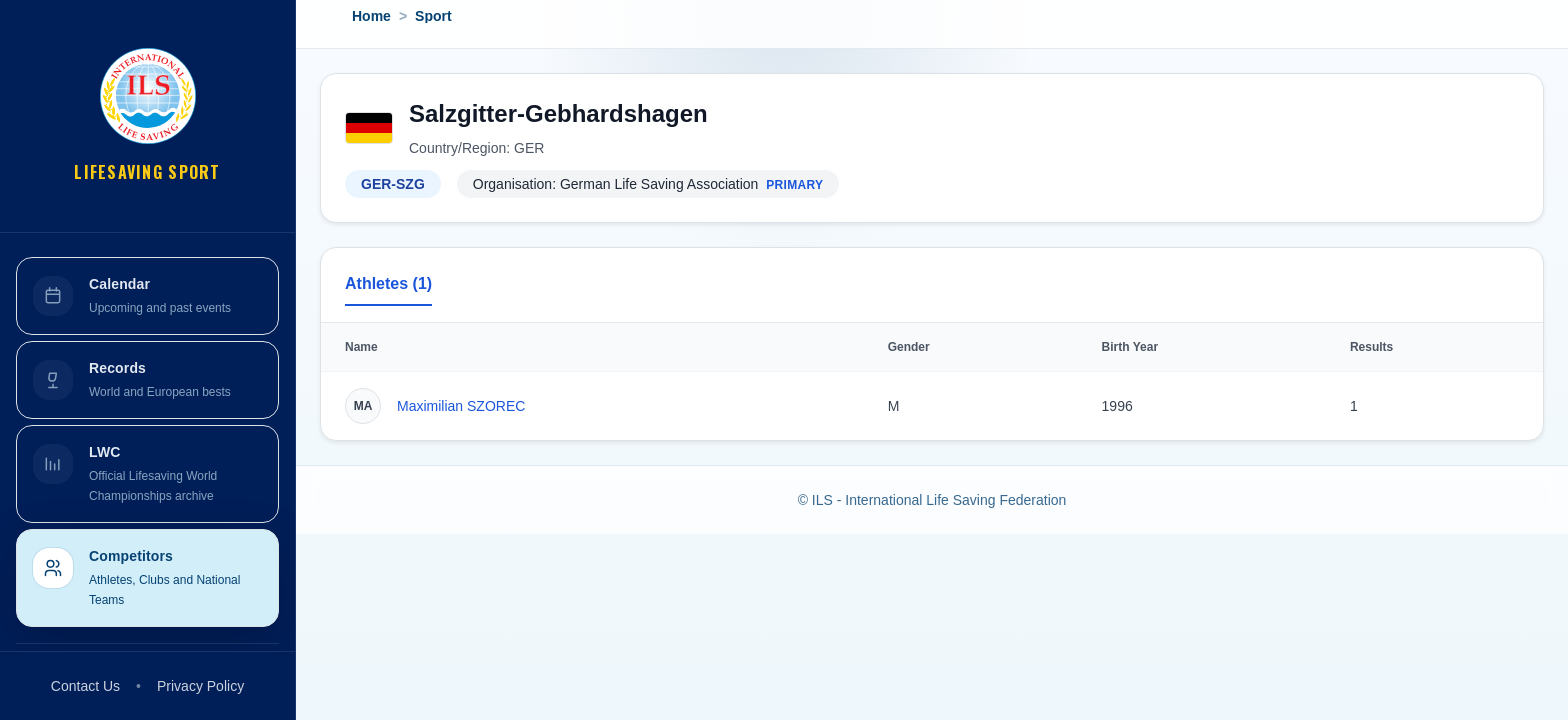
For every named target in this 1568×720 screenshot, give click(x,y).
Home (371, 16)
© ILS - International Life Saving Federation (932, 500)
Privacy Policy (200, 686)
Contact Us (85, 686)
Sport (433, 16)
